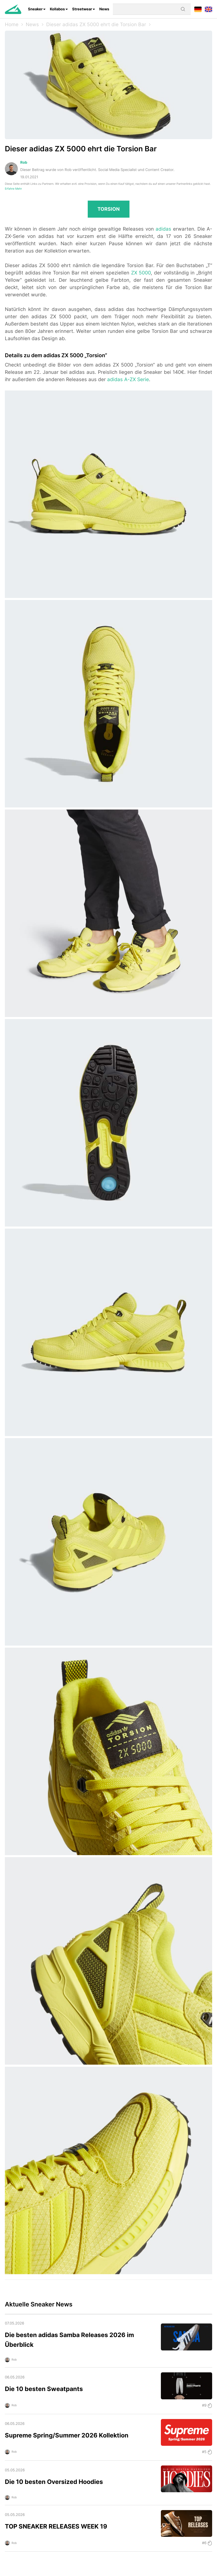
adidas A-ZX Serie (128, 379)
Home (11, 24)
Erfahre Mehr (13, 188)
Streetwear (82, 9)
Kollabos (57, 9)
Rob (23, 162)
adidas (163, 229)
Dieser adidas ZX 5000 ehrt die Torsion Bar (96, 24)
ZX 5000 (141, 273)
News (104, 9)
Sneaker (35, 9)
